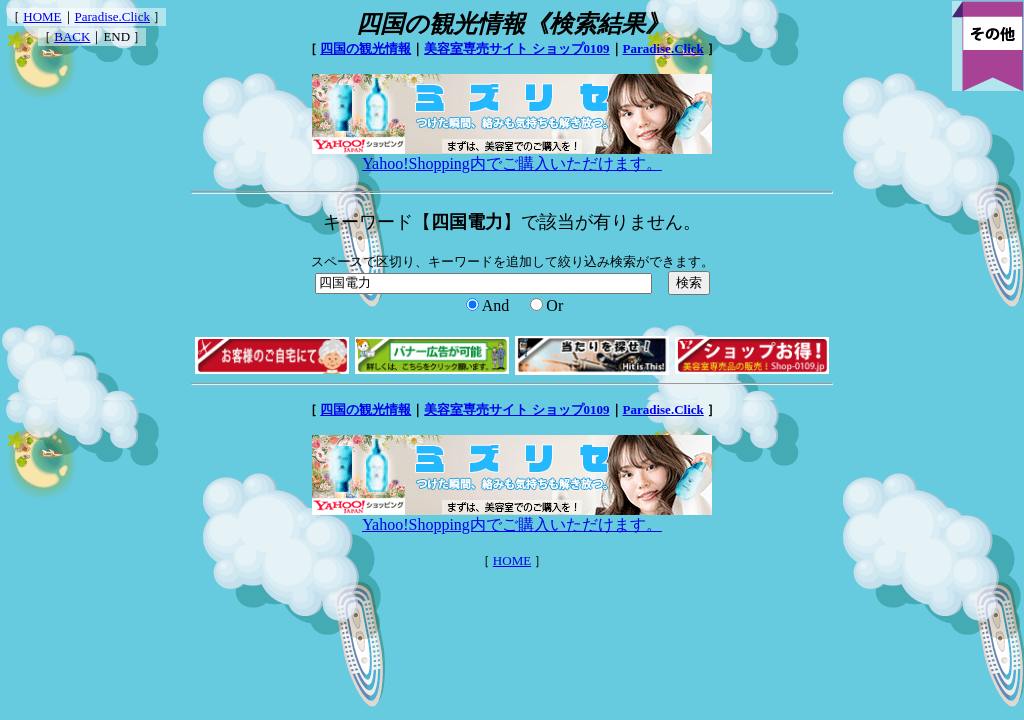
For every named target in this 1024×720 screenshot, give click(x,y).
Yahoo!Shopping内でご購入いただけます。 (512, 156)
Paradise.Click (112, 16)
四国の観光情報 (365, 48)
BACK (72, 36)
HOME (42, 16)
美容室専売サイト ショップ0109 (516, 48)
